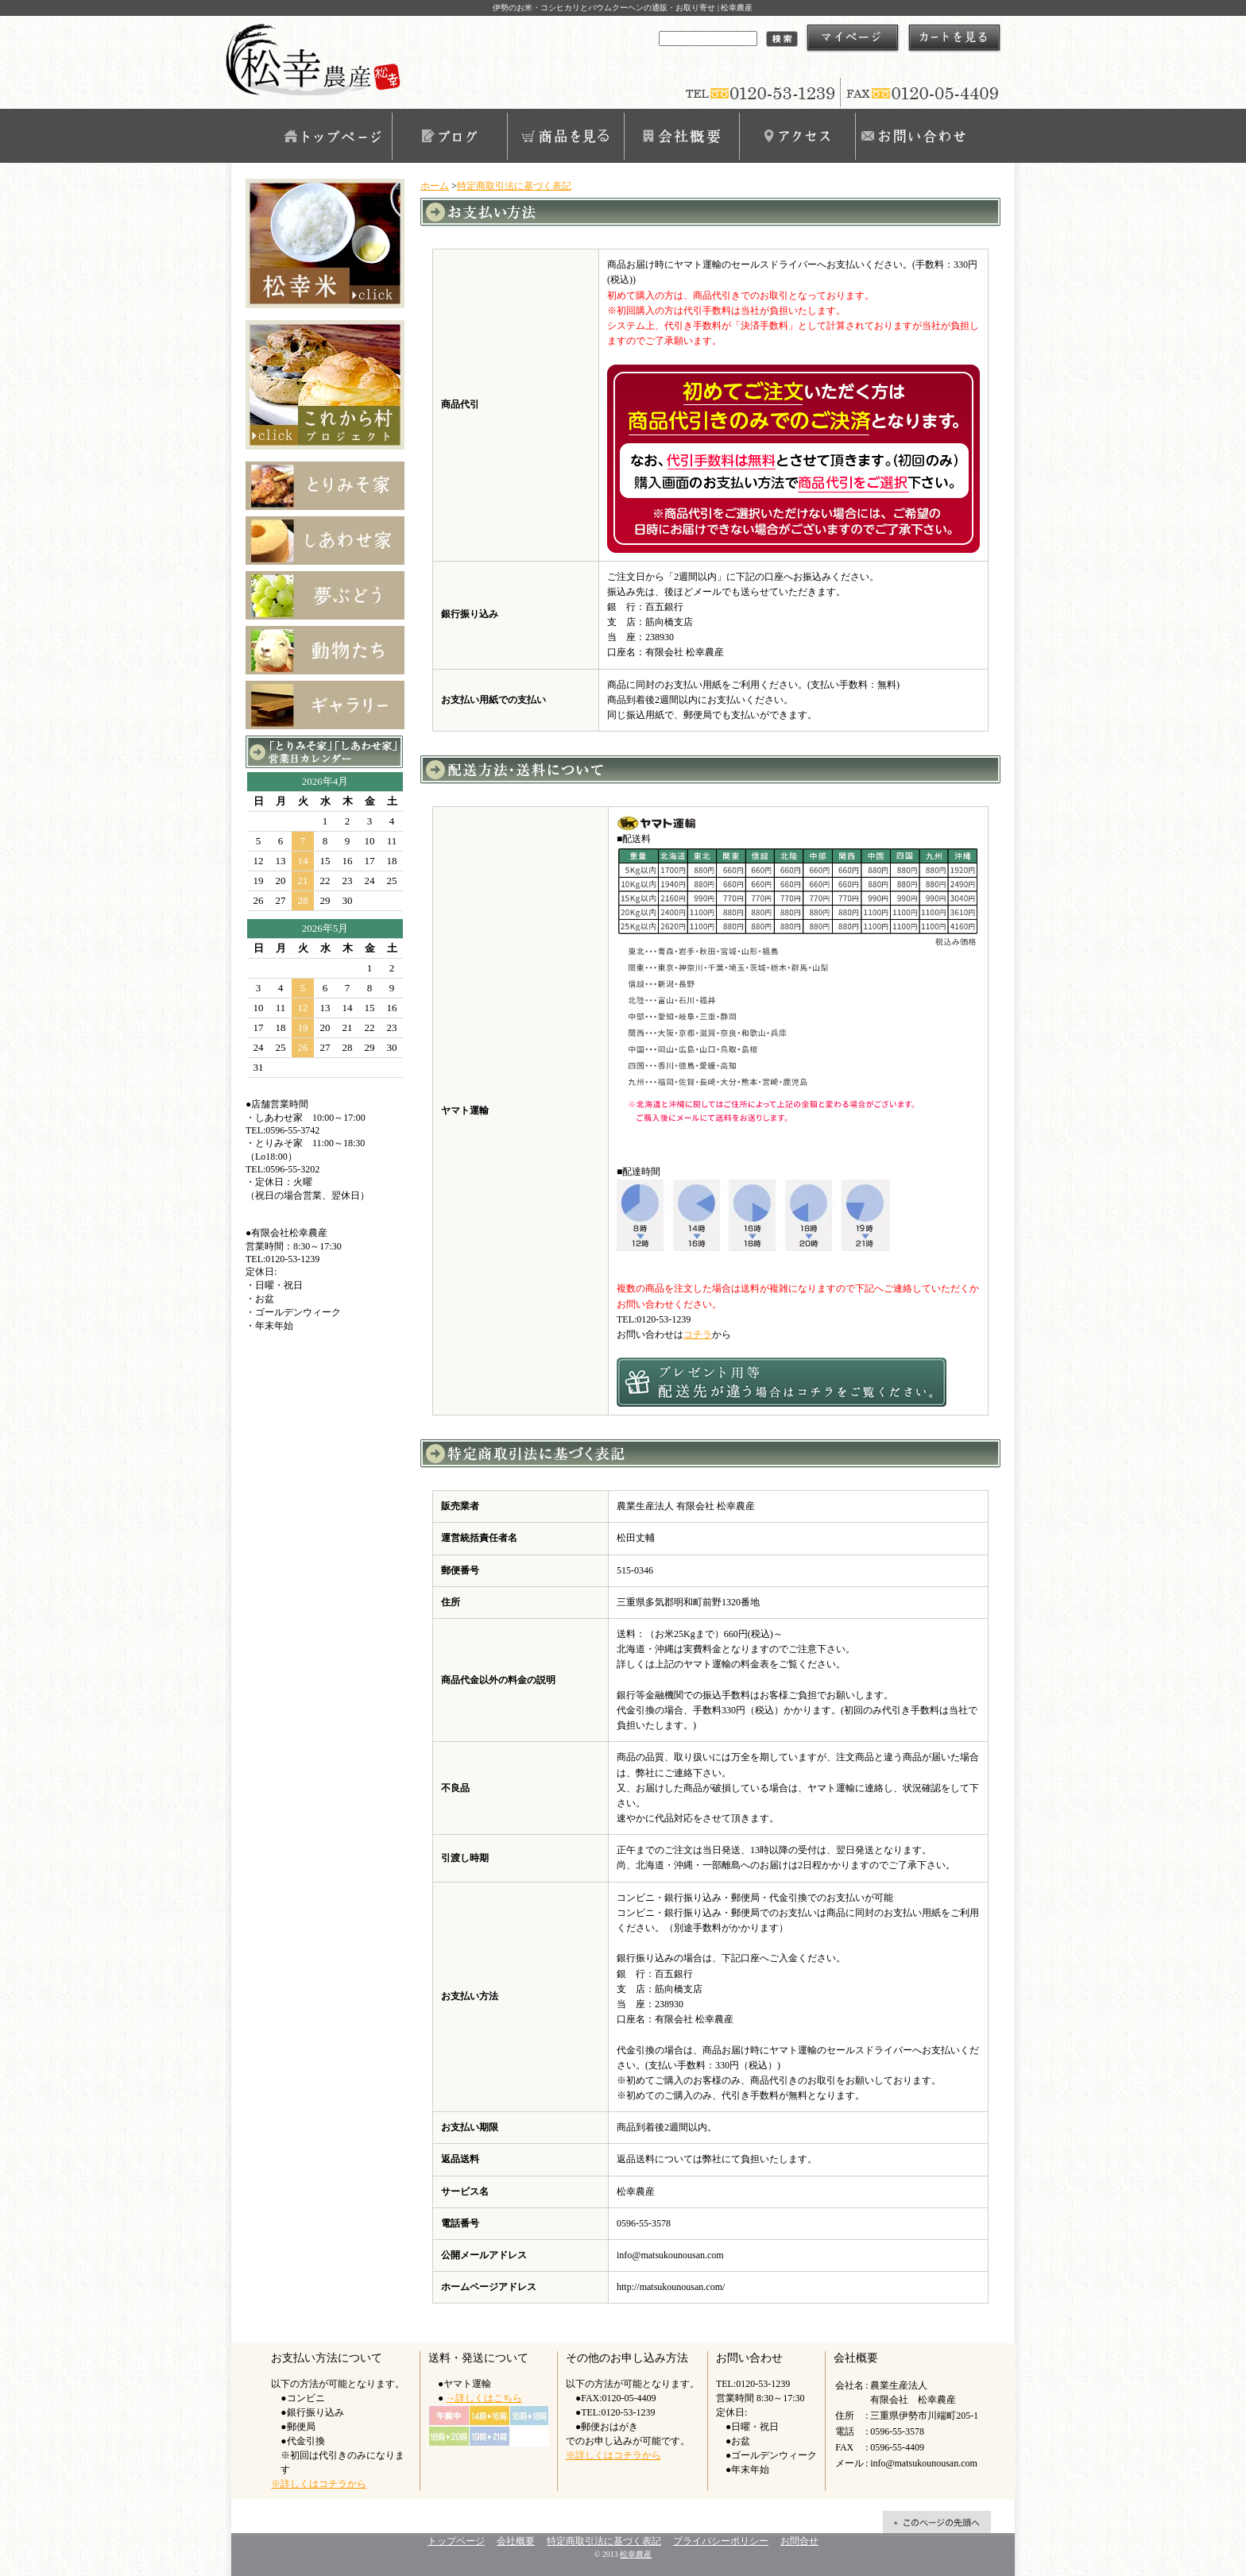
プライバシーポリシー (720, 2541)
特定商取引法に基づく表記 (514, 185)
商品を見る (565, 136)
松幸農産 (636, 2554)
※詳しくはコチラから (318, 2483)
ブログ (449, 136)
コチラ (697, 1334)
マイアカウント (853, 38)
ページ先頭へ (937, 2522)
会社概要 (681, 136)
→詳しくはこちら (484, 2398)
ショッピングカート (954, 38)
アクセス (797, 136)
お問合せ (913, 136)
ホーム (434, 185)
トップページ (333, 136)
